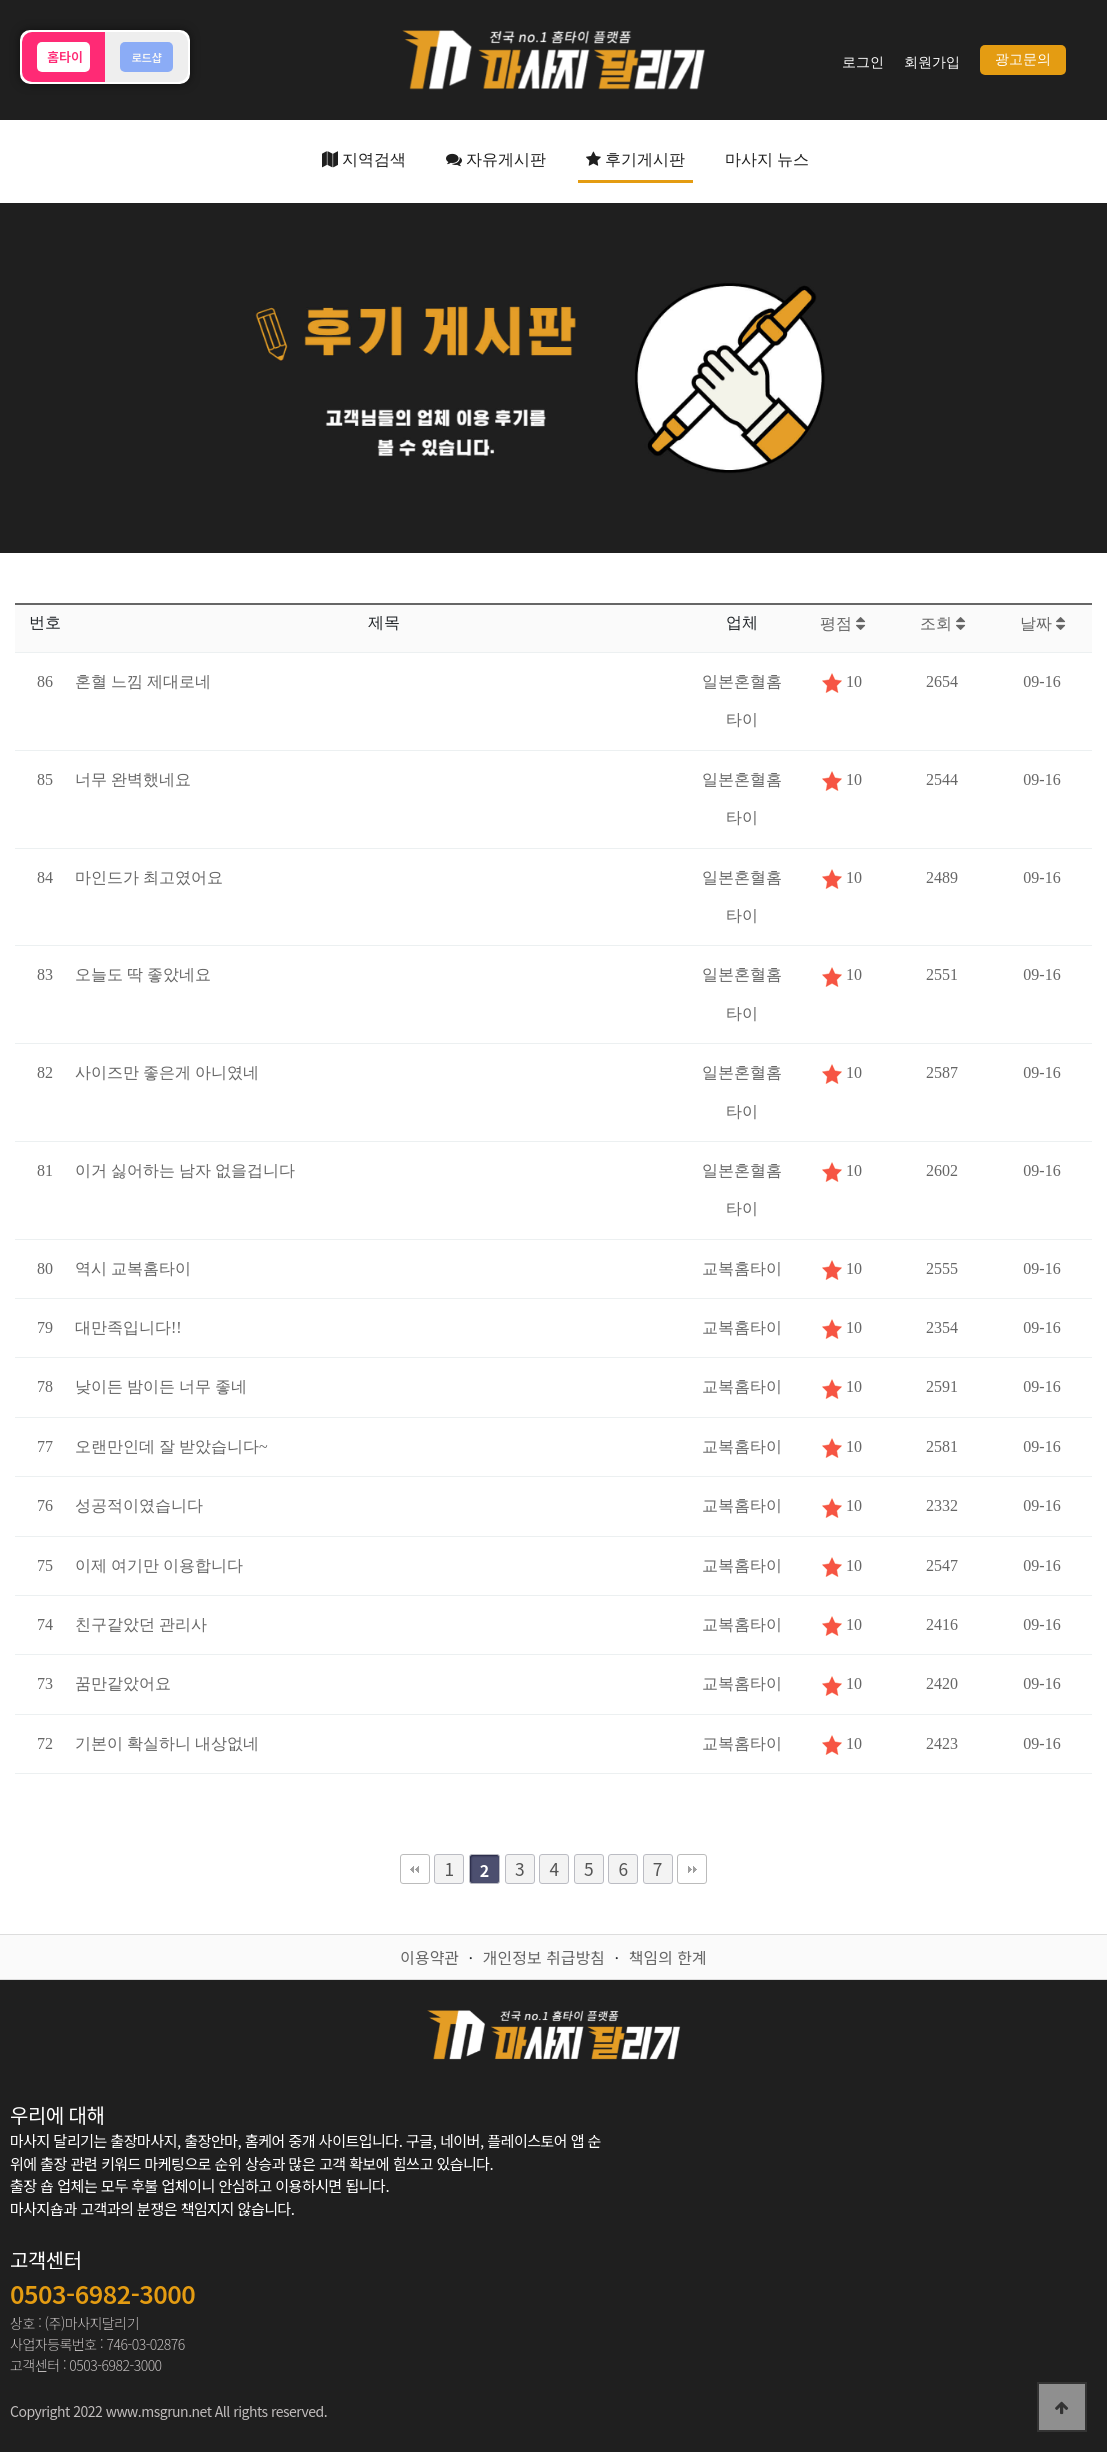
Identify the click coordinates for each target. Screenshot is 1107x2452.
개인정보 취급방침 (544, 1957)
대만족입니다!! (128, 1327)
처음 (415, 1869)
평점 (842, 623)
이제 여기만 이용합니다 (159, 1565)
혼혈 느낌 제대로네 (143, 681)
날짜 (1042, 623)
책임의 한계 (668, 1957)
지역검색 (364, 159)
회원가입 (932, 62)
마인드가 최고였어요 (149, 877)
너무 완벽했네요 (133, 779)
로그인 (863, 62)
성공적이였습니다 (139, 1505)
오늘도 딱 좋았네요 (143, 974)
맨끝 (692, 1869)
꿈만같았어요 (123, 1683)
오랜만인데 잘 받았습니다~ (171, 1446)
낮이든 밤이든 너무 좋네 (161, 1386)
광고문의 (1023, 59)
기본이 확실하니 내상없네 (167, 1743)
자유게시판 (496, 159)
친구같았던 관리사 (141, 1624)
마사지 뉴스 (767, 159)
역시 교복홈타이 (133, 1268)
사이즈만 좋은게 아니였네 (167, 1072)
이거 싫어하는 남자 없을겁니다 (185, 1170)
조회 (942, 623)
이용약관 (429, 1957)
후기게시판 (635, 159)
